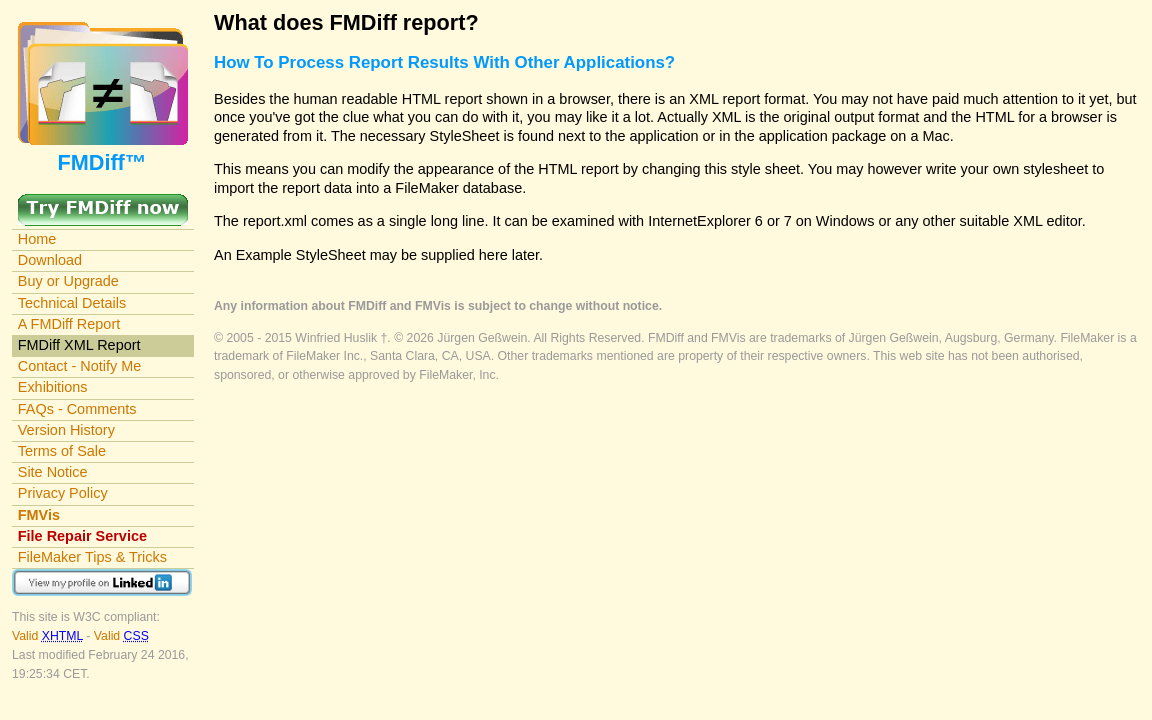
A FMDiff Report (69, 324)
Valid (49, 636)
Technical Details (72, 303)
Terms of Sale (62, 451)
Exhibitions (53, 387)
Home (37, 239)
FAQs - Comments (77, 409)
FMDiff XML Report (79, 345)
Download (50, 260)
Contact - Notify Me (80, 366)
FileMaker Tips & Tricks (92, 557)
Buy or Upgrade (68, 281)
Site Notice (53, 472)
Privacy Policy (63, 493)
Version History (66, 430)
